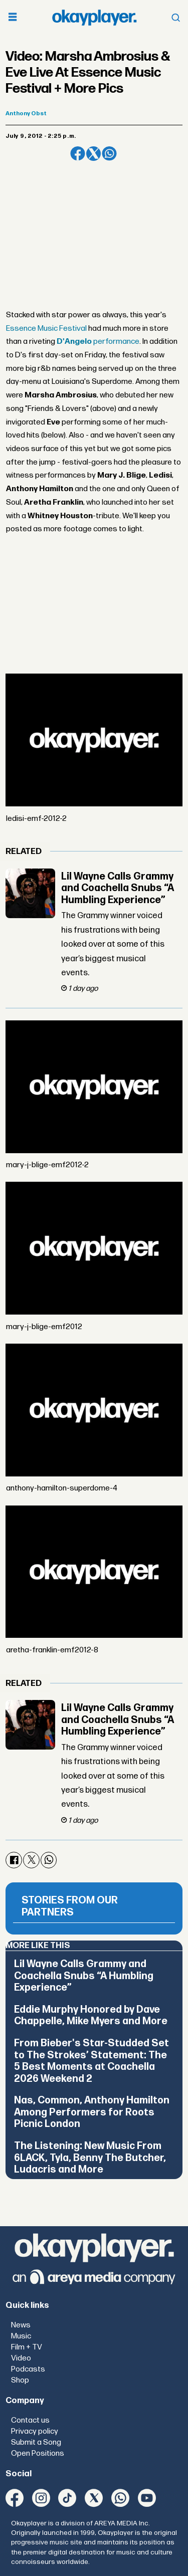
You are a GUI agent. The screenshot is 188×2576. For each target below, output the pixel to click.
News (21, 2325)
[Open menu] (13, 18)
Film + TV (26, 2347)
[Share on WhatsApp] (109, 153)
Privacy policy (34, 2431)
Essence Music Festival (46, 328)
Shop (20, 2380)
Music (21, 2336)
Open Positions (37, 2453)
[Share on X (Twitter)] (93, 153)
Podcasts (28, 2369)
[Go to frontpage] (94, 17)
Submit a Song (36, 2442)
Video (21, 2358)
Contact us (30, 2420)
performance (98, 341)
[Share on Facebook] (77, 153)
